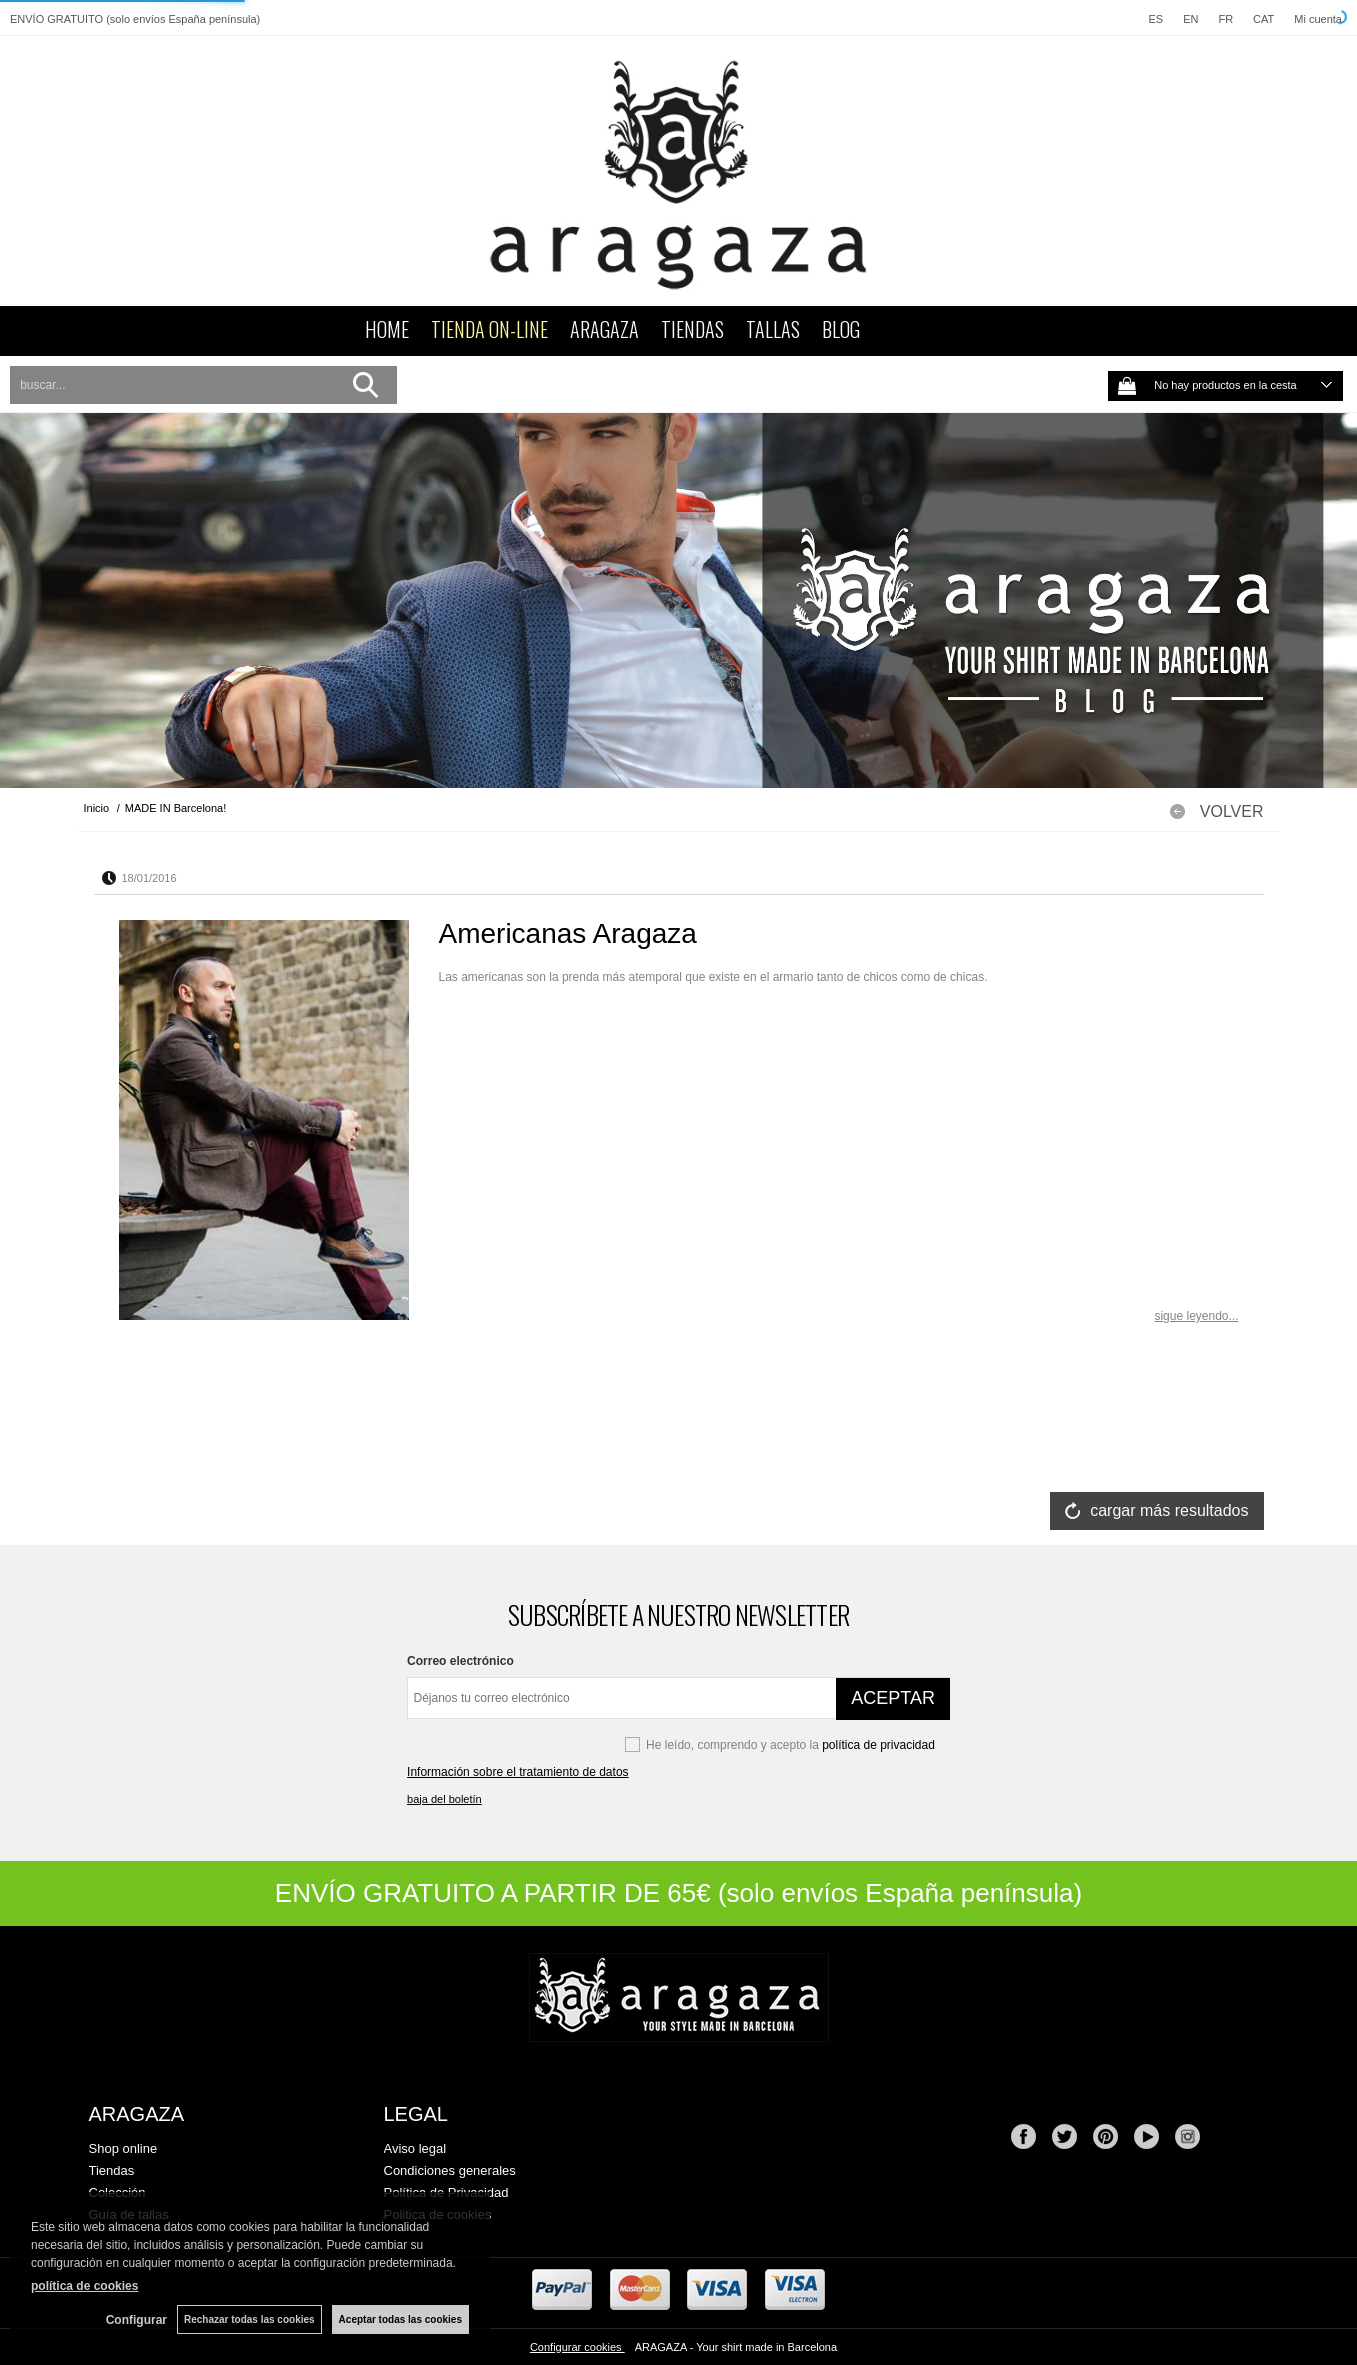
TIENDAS (692, 329)
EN (1190, 19)
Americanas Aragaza (568, 933)
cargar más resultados (1169, 1510)
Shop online (123, 2148)
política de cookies (84, 2286)
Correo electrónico (460, 1661)
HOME (387, 329)
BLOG (841, 329)
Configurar (136, 2320)
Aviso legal (415, 2148)
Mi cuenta (1318, 19)
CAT (1263, 19)
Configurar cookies (577, 2347)
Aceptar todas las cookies (400, 2319)
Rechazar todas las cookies (249, 2319)
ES (1155, 19)
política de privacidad (878, 1745)
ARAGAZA (604, 329)
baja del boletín (444, 1799)
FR (1225, 19)
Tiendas (112, 2170)
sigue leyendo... (1196, 1316)
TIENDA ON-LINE (489, 329)
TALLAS (773, 329)
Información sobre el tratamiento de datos (517, 1772)
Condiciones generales (450, 2170)
